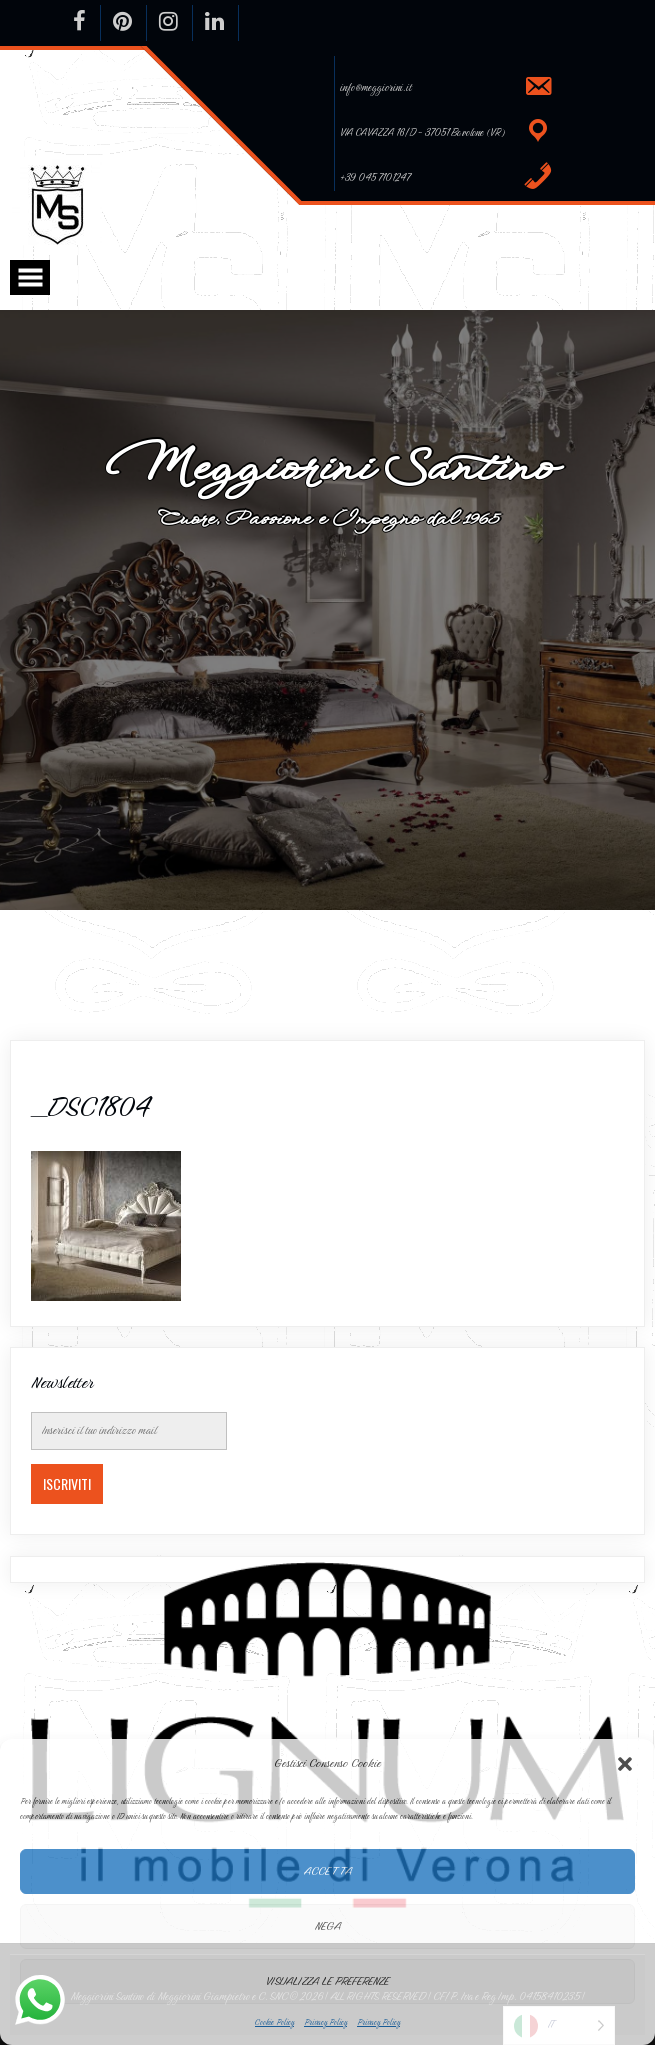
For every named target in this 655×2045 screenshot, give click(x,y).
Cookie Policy (274, 2022)
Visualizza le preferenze (327, 1981)
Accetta (328, 1871)
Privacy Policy (325, 2022)
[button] (625, 1764)
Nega (328, 1926)
